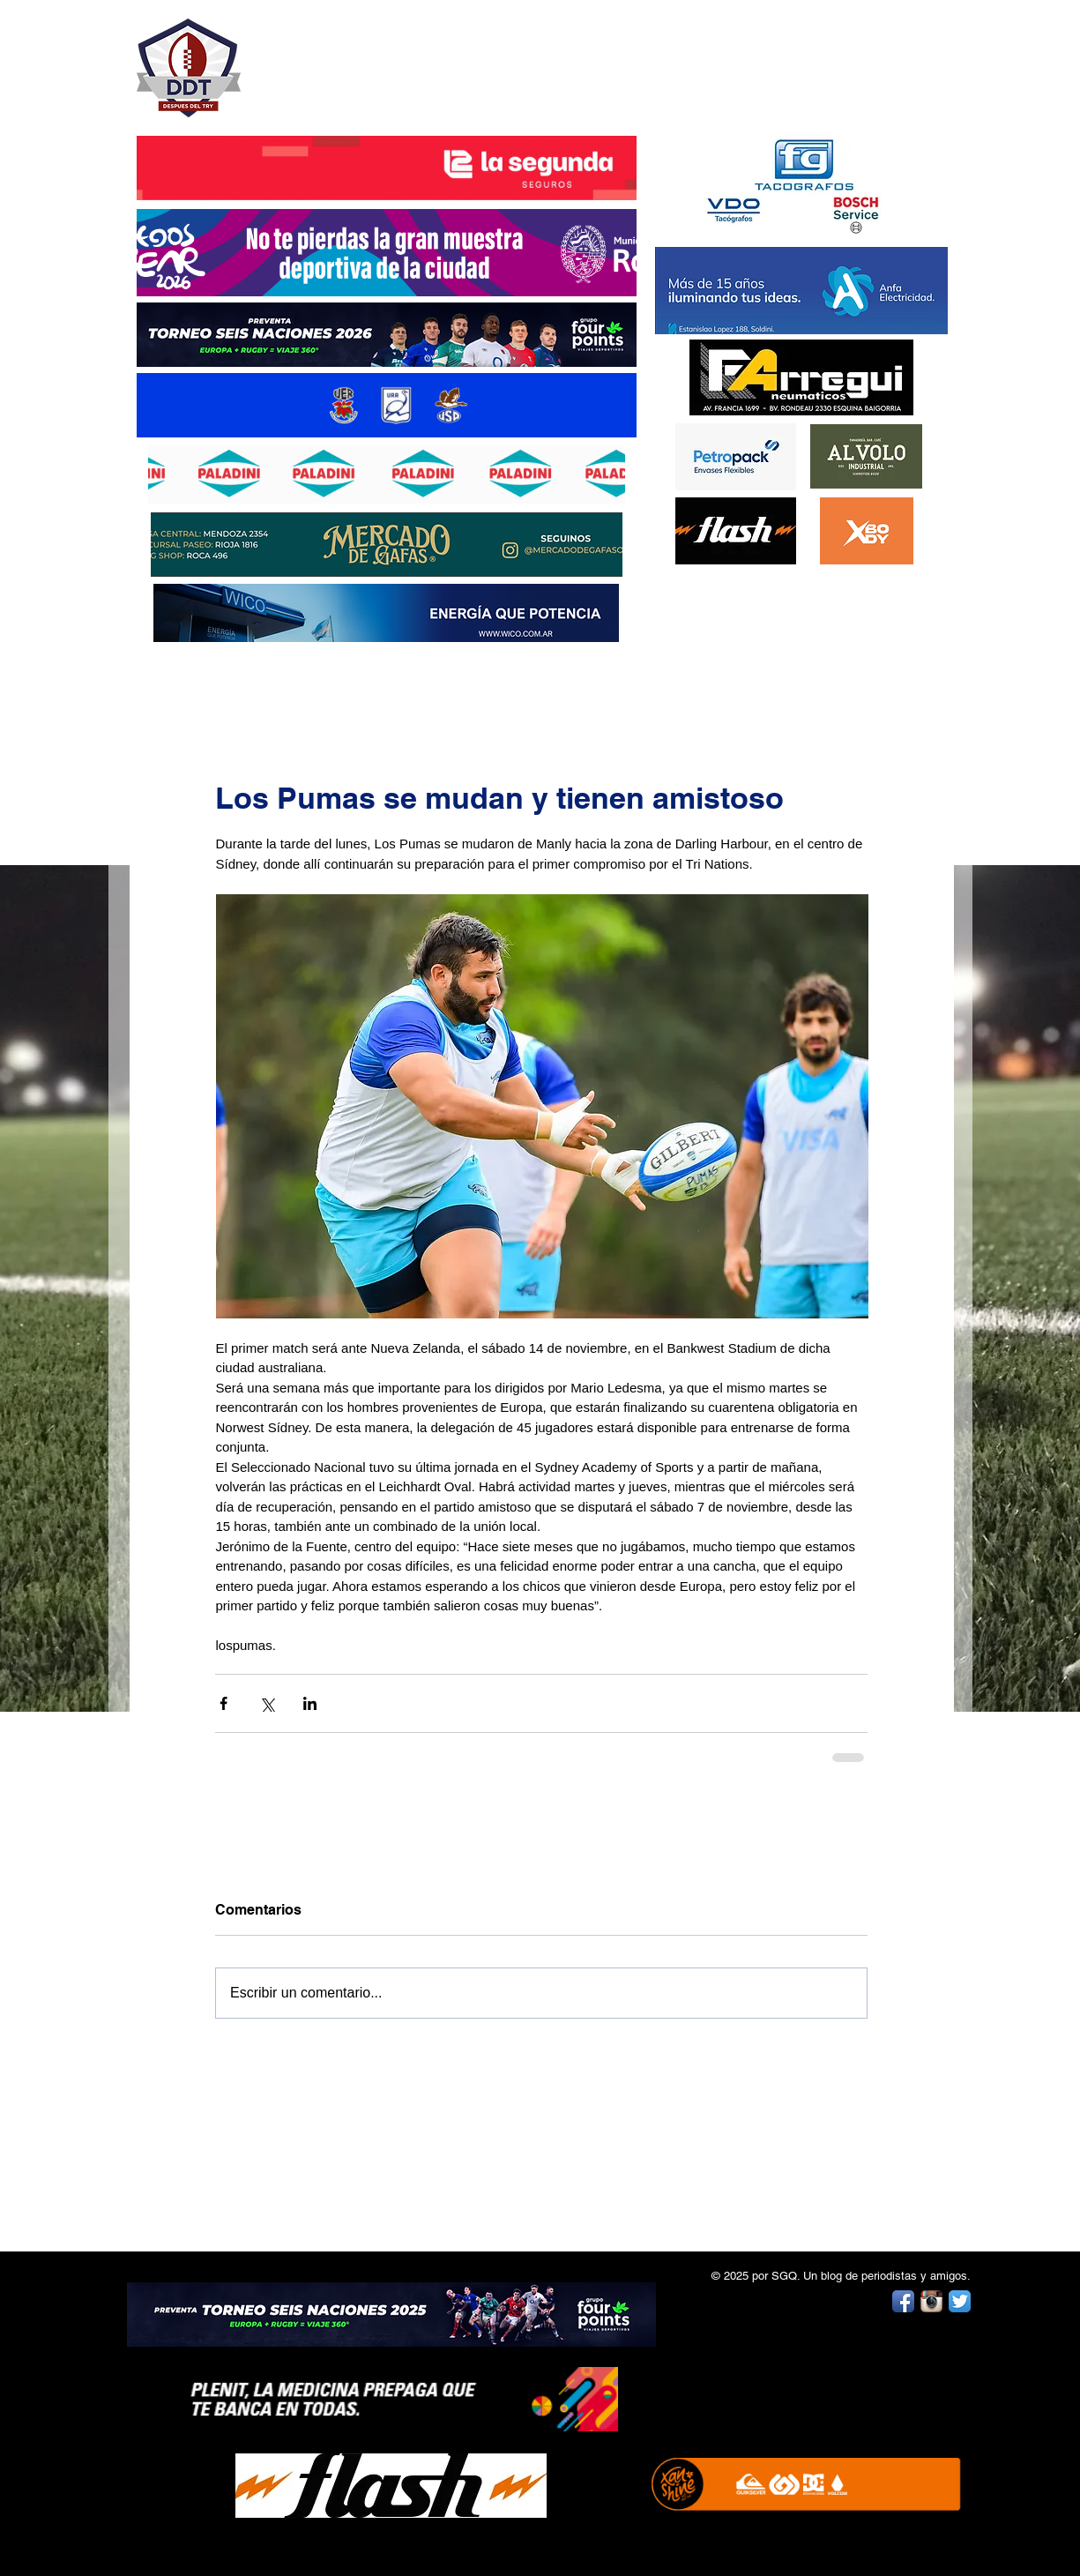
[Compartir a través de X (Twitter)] (266, 1703)
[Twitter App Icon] (960, 2301)
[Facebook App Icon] (903, 2301)
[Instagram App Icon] (931, 2301)
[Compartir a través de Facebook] (223, 1703)
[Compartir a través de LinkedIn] (310, 1703)
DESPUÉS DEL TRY (375, 58)
